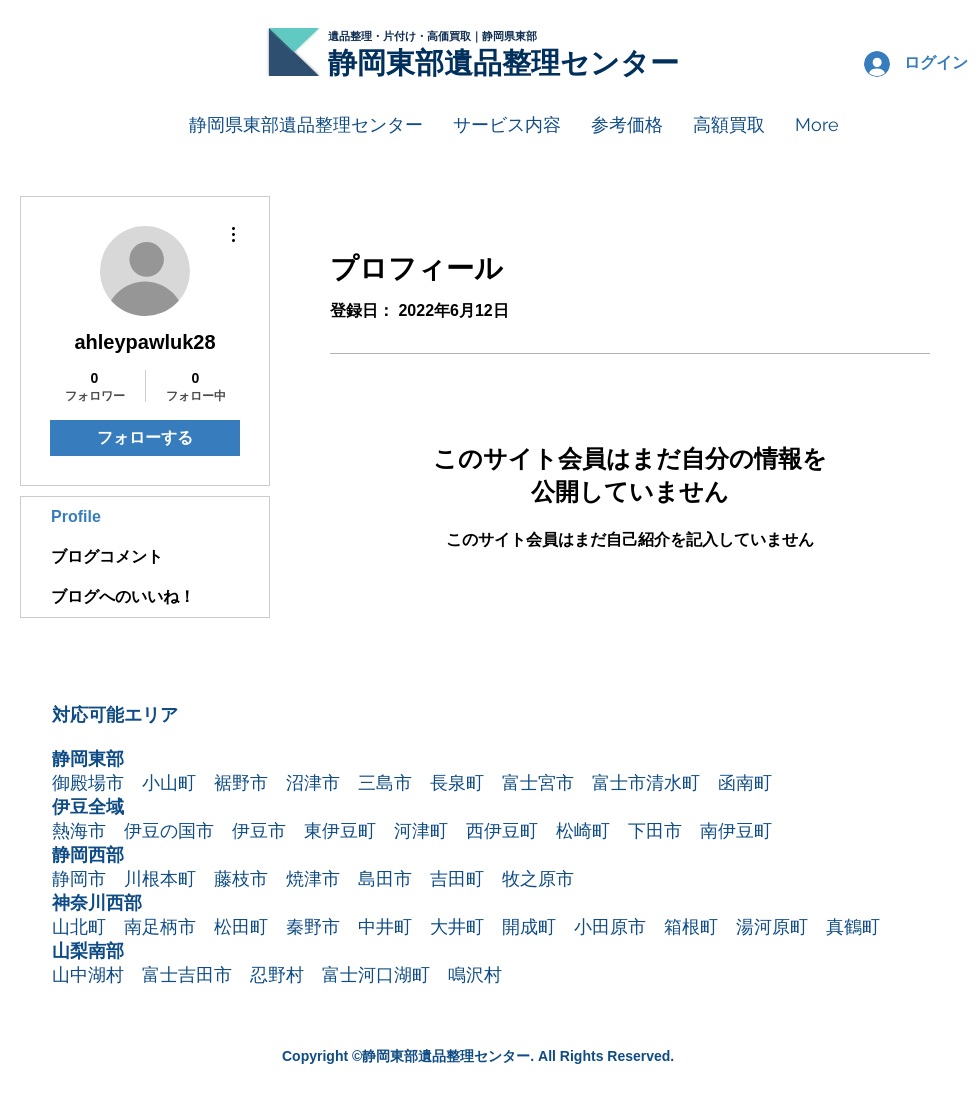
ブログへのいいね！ (123, 596)
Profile (76, 516)
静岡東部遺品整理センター (503, 63)
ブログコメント (107, 556)
